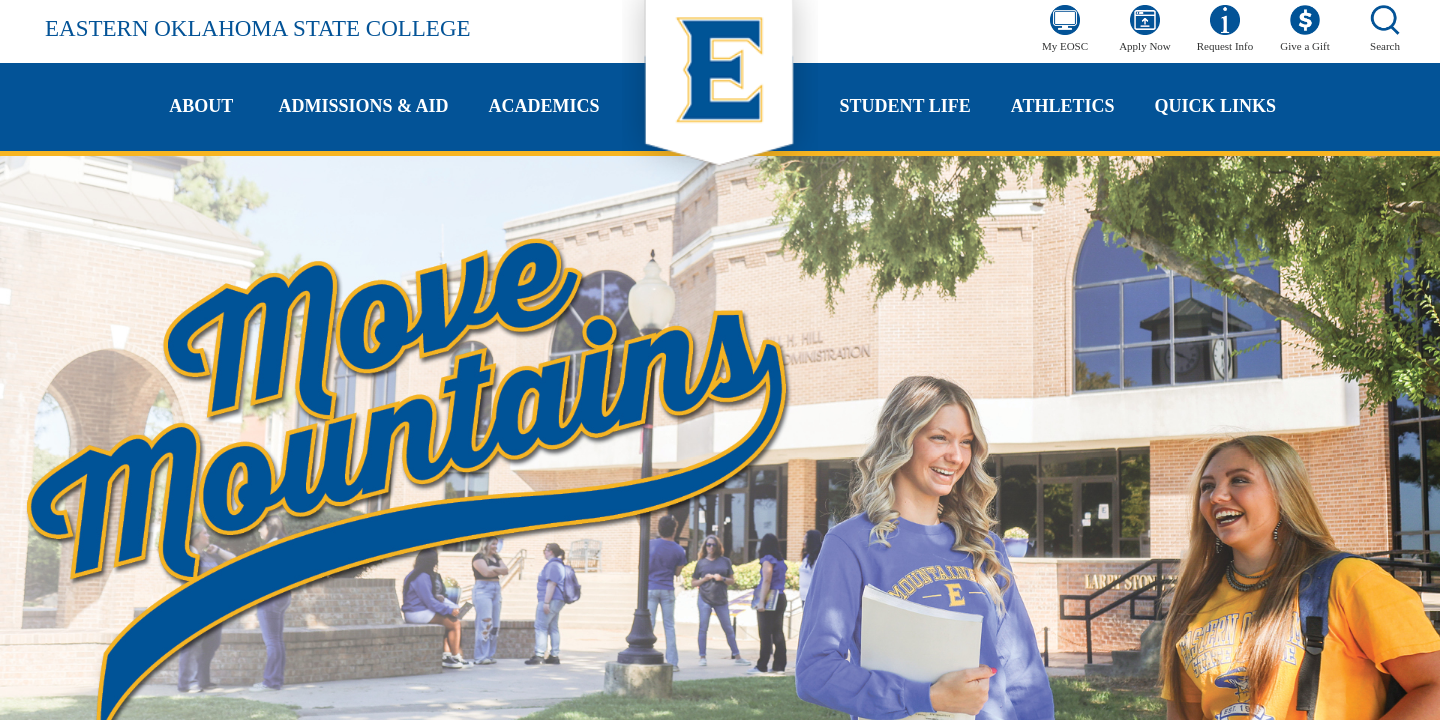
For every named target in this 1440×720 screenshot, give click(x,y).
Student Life (905, 106)
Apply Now (1145, 46)
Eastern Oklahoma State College (258, 28)
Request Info (1225, 46)
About (201, 106)
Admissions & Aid (363, 106)
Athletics (1063, 106)
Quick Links (1215, 106)
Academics (544, 106)
